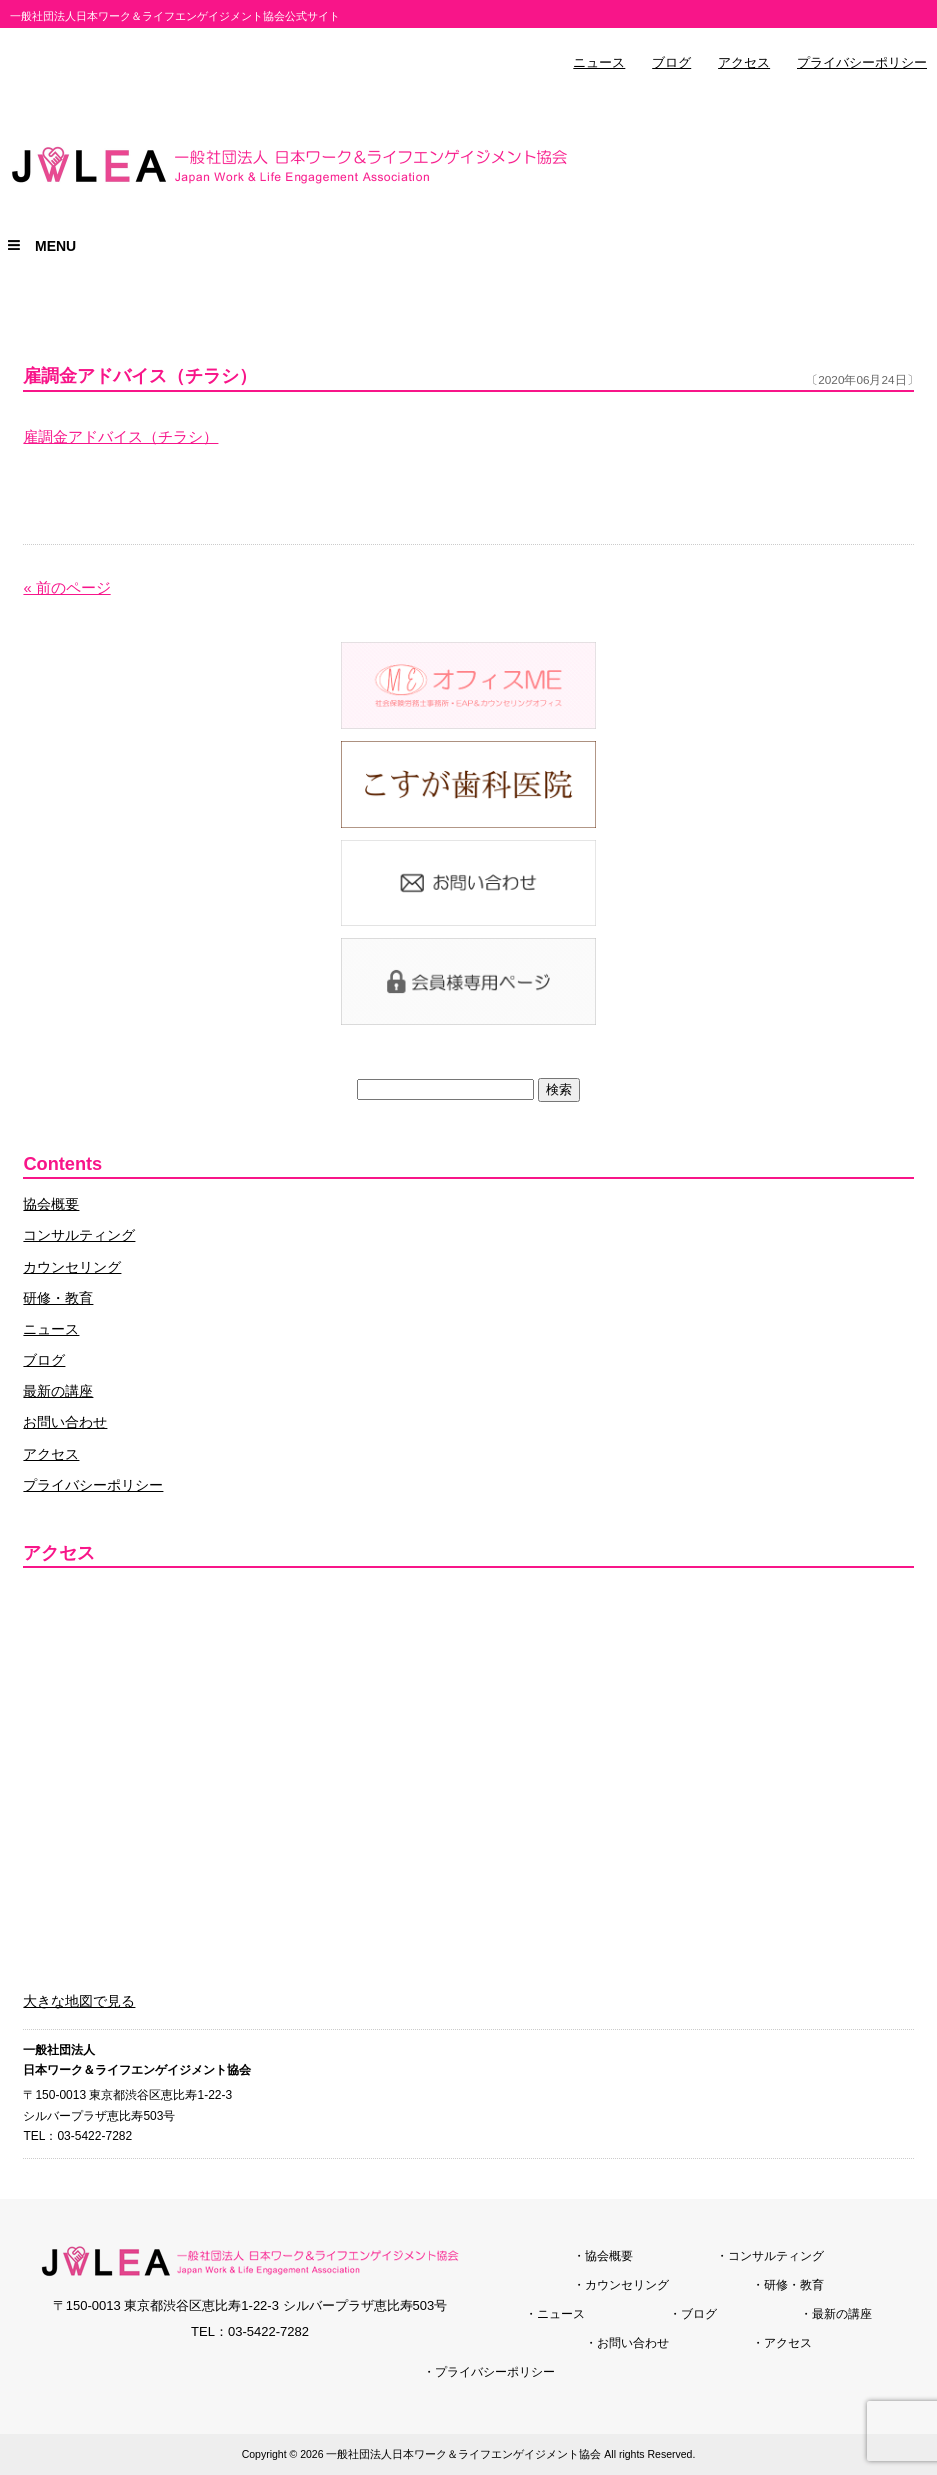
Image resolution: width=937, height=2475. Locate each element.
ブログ (671, 63)
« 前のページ (66, 588)
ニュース (599, 63)
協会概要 (51, 1204)
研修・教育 (58, 1298)
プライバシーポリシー (862, 63)
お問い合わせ (65, 1422)
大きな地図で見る (79, 2001)
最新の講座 (58, 1391)
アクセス (744, 63)
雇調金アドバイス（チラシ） (120, 437)
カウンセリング (72, 1267)
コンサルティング (79, 1235)
